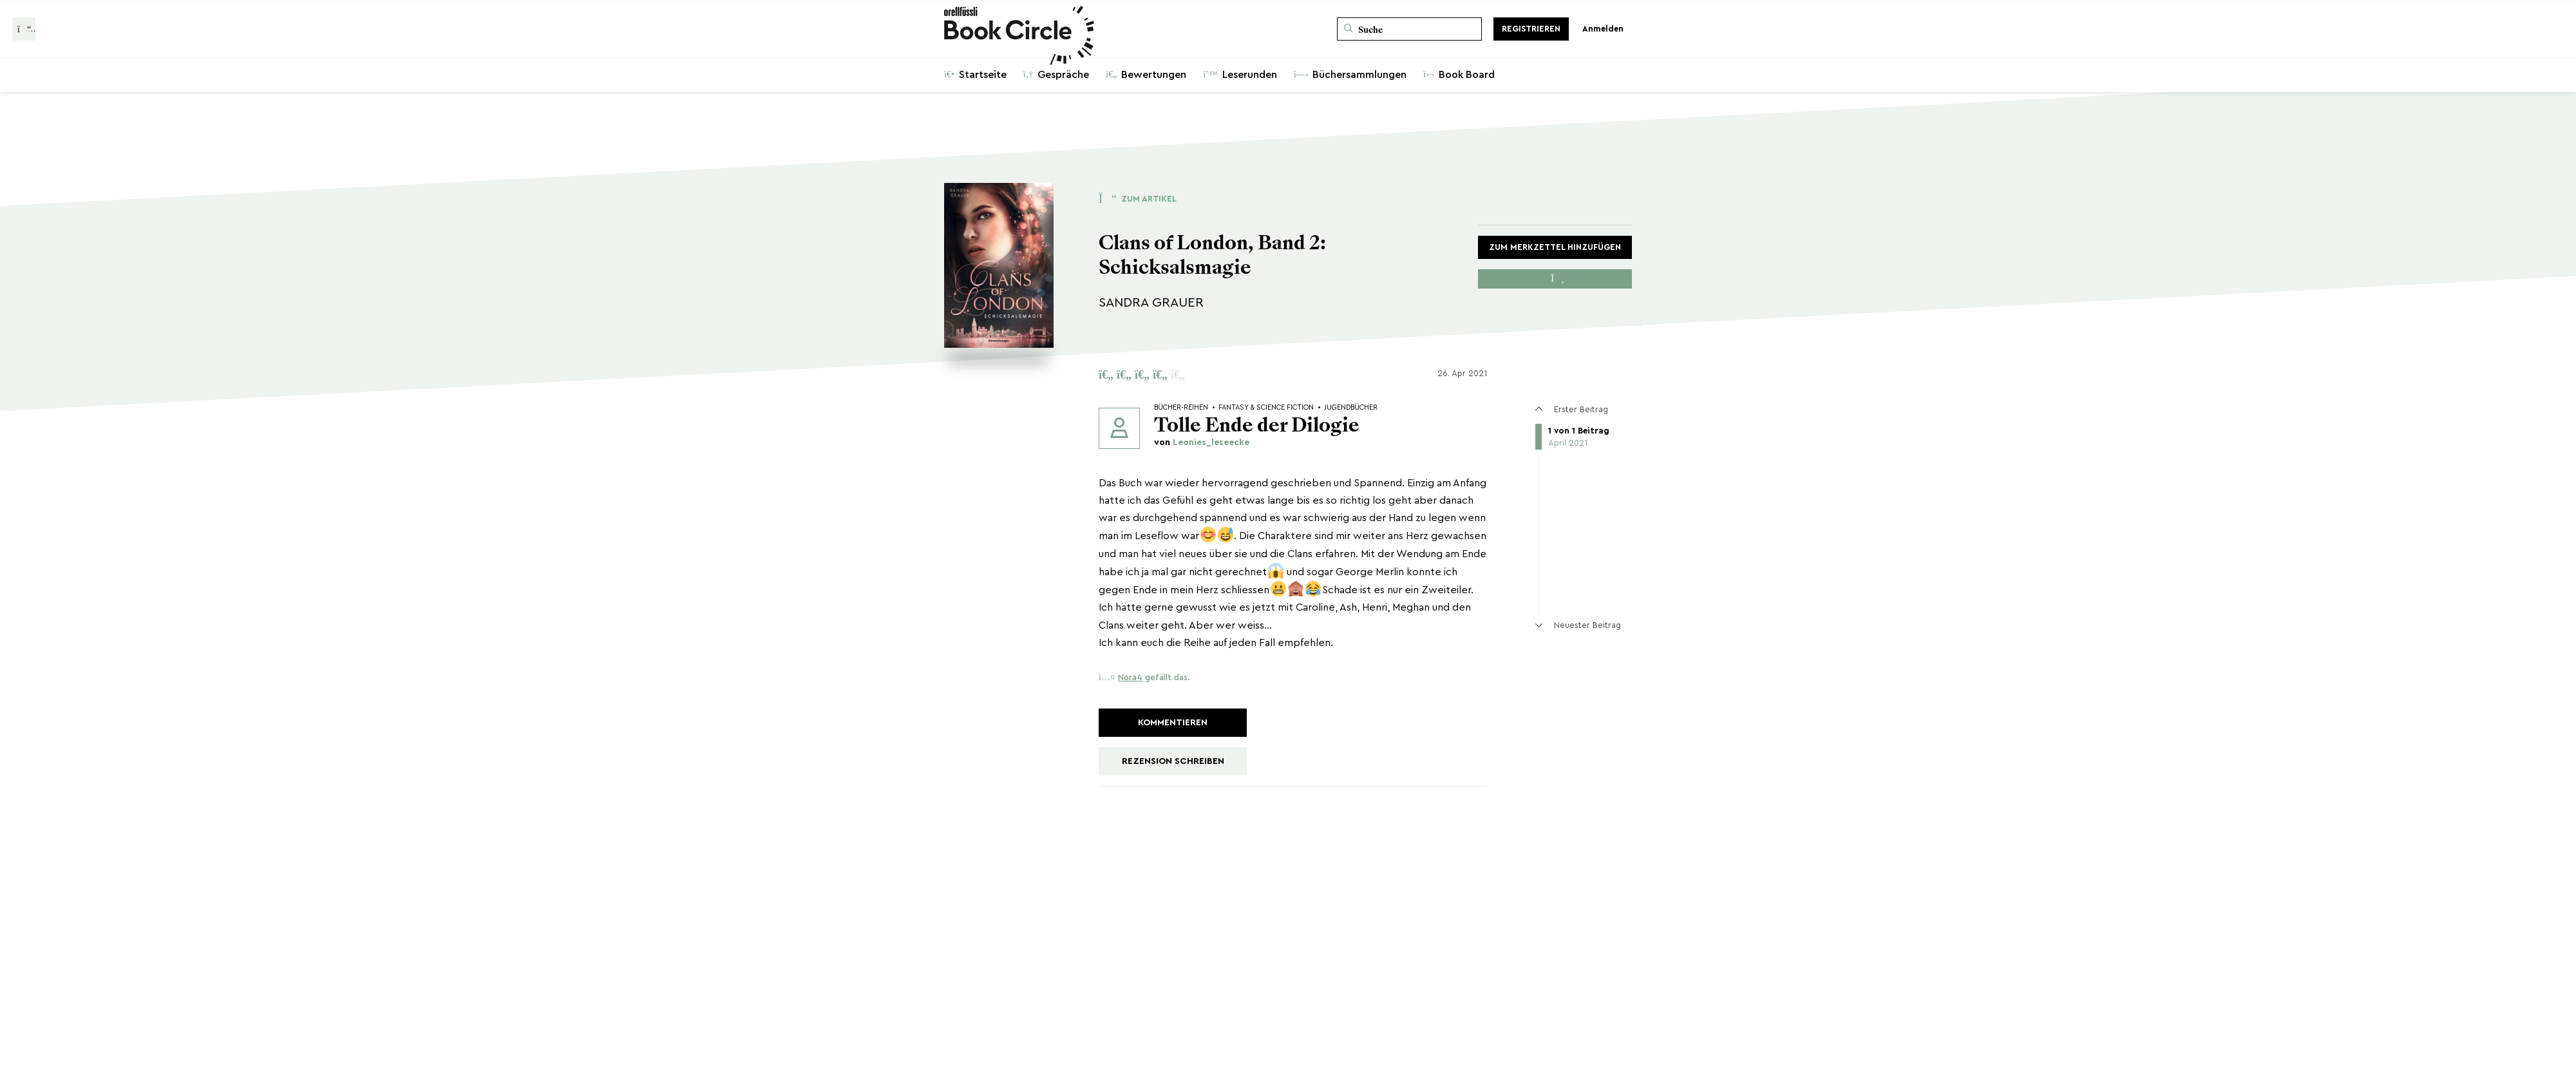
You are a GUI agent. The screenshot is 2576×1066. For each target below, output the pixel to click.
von (1201, 442)
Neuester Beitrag (1578, 625)
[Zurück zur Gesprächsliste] (23, 29)
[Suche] (1409, 29)
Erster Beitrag (1571, 409)
